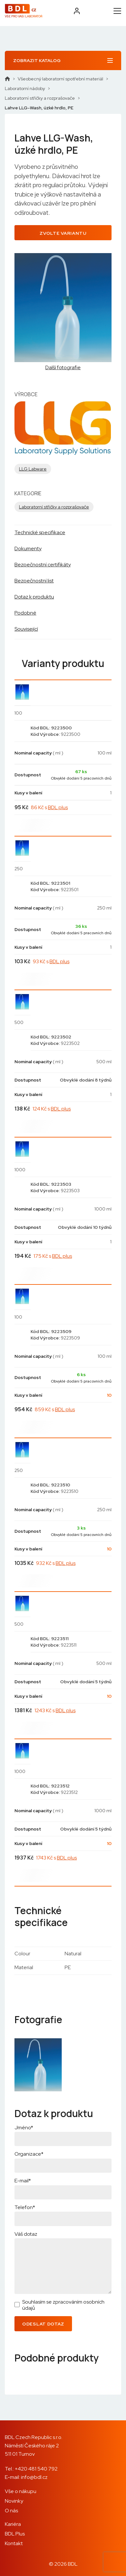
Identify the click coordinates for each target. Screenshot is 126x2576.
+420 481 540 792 (36, 2468)
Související (26, 629)
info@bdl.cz (34, 2477)
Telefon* (24, 2207)
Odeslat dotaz (43, 2324)
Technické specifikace (39, 532)
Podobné (25, 612)
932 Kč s (56, 1563)
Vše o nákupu (20, 2491)
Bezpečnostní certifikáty (42, 564)
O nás (11, 2510)
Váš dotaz (25, 2234)
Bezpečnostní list (34, 580)
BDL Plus (15, 2533)
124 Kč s (51, 1108)
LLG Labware (33, 469)
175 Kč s (52, 1256)
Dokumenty (27, 548)
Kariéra (13, 2524)
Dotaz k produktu (34, 596)
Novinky (14, 2501)
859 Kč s (55, 1409)
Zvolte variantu (63, 233)
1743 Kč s (56, 1857)
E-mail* (22, 2180)
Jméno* (23, 2127)
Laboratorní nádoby (25, 88)
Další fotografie (63, 367)
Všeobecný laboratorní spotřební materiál (60, 79)
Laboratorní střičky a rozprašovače (40, 98)
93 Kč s (51, 961)
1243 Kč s (55, 1710)
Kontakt (14, 2543)
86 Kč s (49, 807)
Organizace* (28, 2154)
